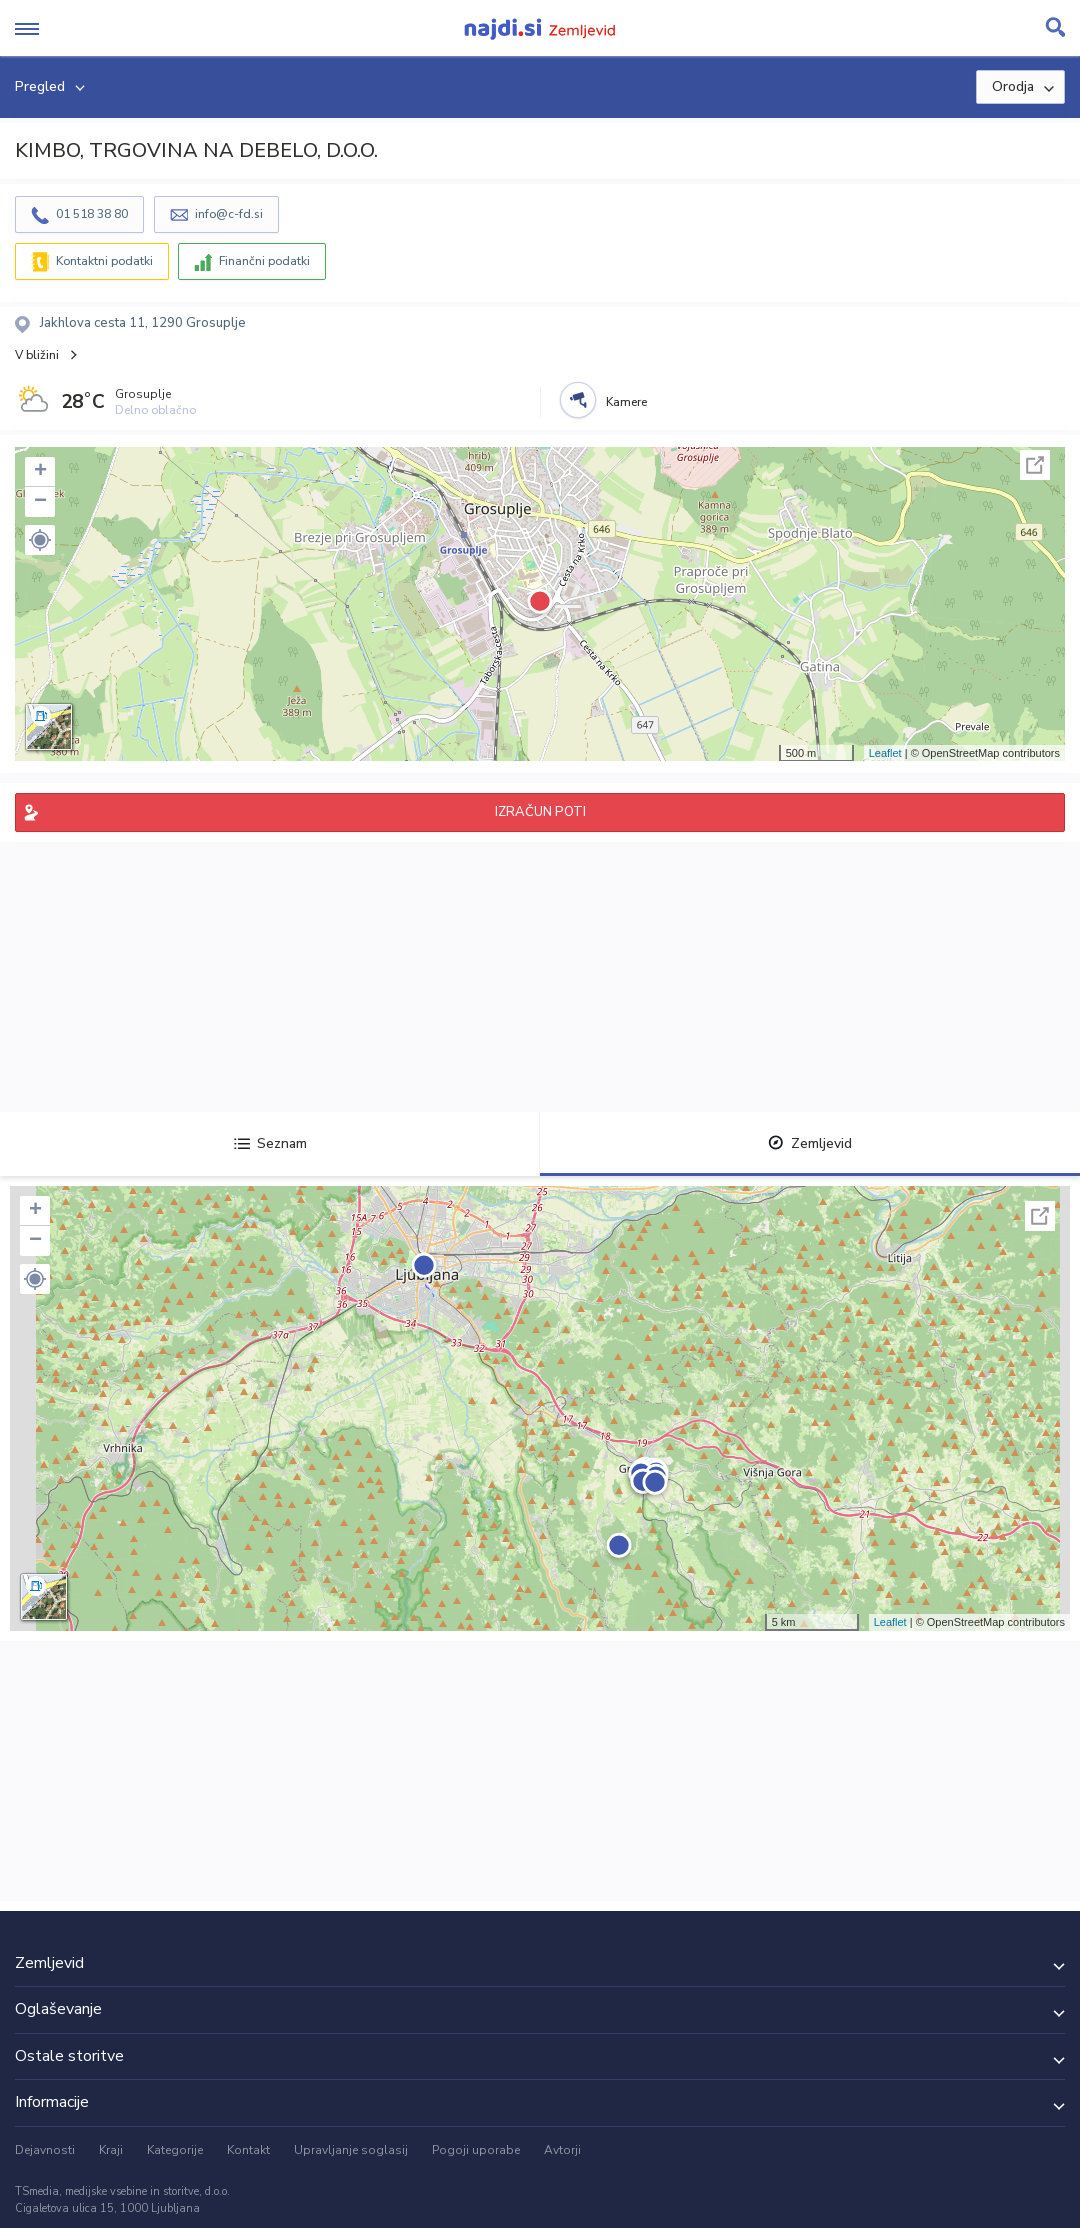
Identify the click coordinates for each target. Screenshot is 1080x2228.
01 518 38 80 (92, 214)
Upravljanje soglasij (351, 2150)
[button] (40, 540)
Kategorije (175, 2150)
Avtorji (562, 2150)
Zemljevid (810, 1143)
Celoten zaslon (1035, 465)
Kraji (111, 2150)
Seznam (270, 1143)
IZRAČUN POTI (540, 812)
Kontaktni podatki (104, 261)
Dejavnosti (45, 2150)
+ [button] (40, 472)
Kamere (626, 402)
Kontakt (248, 2150)
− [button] (40, 502)
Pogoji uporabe (476, 2150)
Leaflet (885, 753)
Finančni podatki (264, 261)
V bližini (37, 355)
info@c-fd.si (229, 214)
